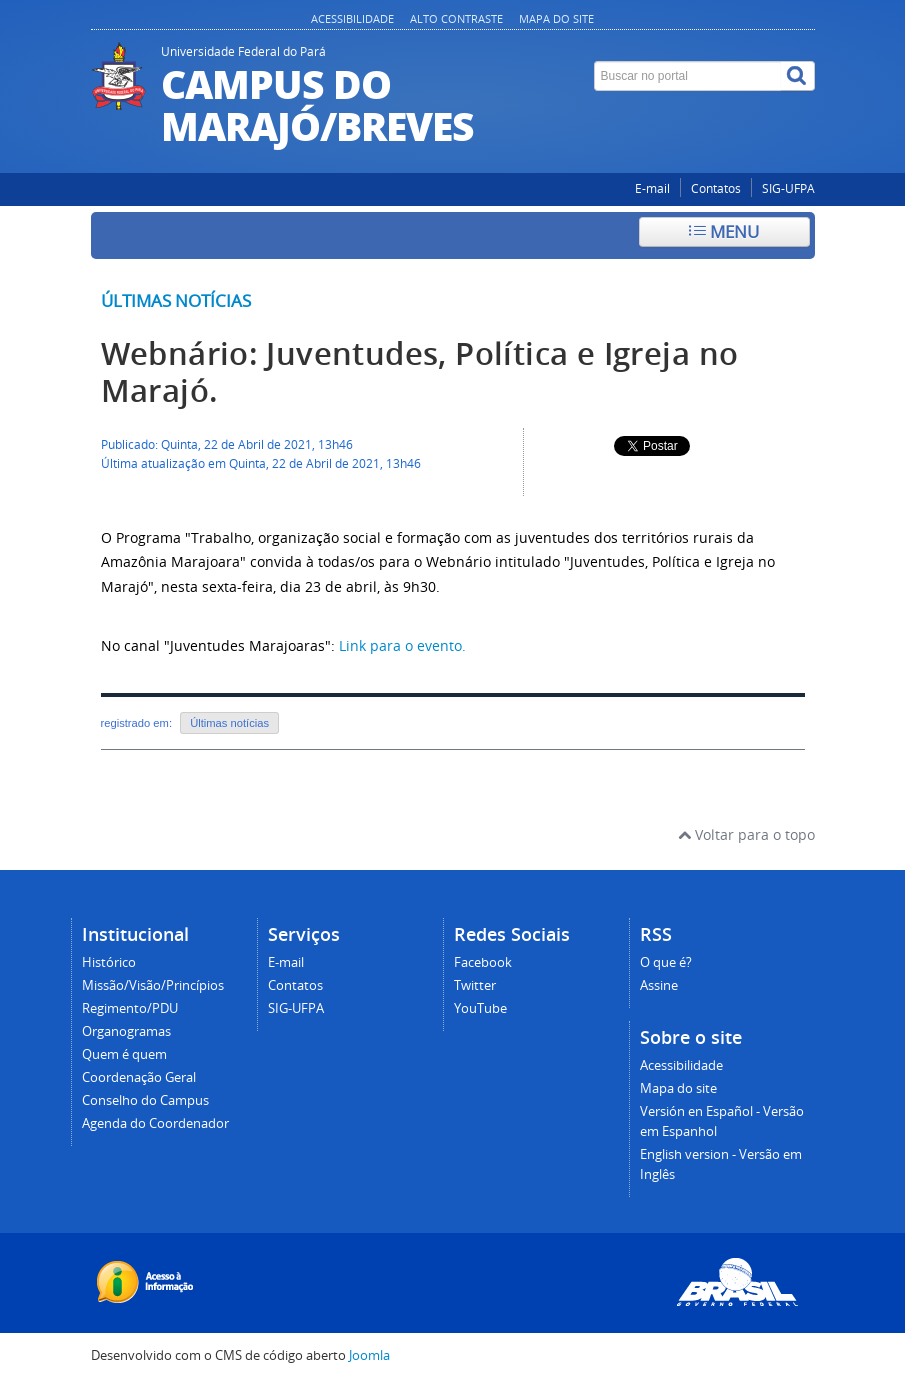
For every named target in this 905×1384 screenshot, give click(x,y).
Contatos (716, 188)
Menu (724, 231)
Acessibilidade (352, 18)
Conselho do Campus (145, 1100)
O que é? (666, 962)
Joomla (369, 1355)
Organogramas (126, 1031)
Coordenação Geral (139, 1077)
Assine (659, 985)
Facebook (483, 962)
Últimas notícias (176, 300)
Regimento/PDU (130, 1008)
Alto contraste (456, 18)
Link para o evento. (402, 645)
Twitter (475, 985)
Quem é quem (124, 1054)
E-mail (652, 188)
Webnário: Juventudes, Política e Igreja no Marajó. (420, 372)
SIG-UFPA (788, 188)
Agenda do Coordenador (155, 1123)
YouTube (480, 1008)
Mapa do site (556, 18)
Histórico (109, 962)
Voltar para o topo (746, 834)
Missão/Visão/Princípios (153, 985)
